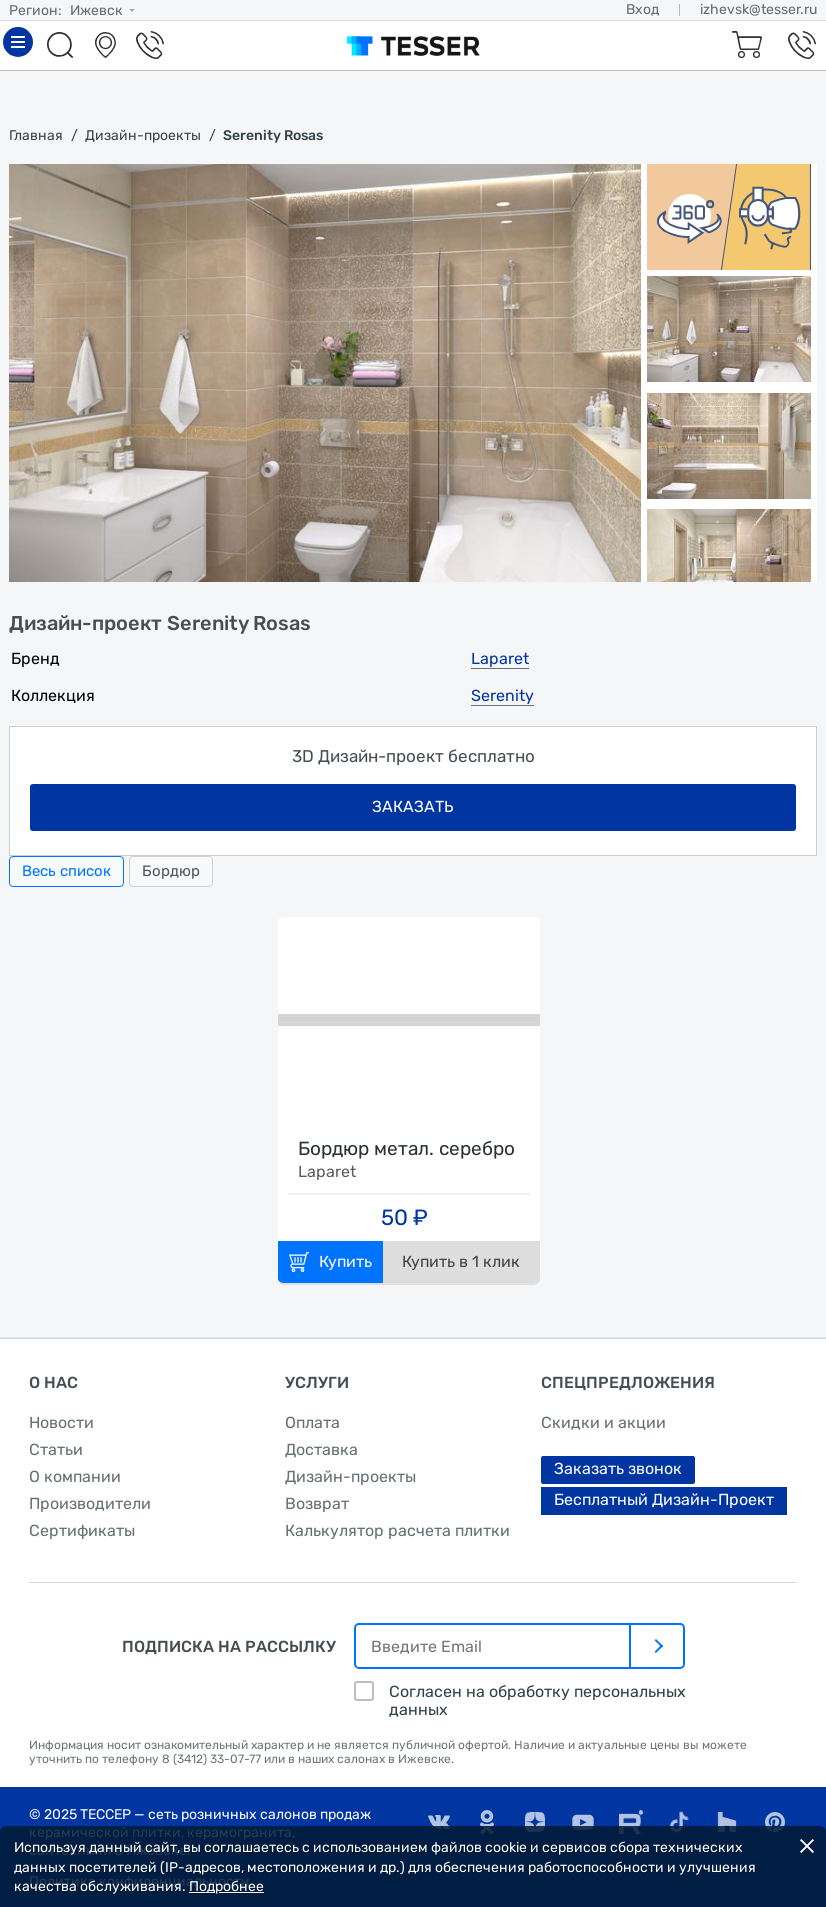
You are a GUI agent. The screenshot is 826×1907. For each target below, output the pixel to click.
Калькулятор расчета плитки (397, 1530)
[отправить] (658, 1646)
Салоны (108, 45)
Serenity (502, 696)
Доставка (321, 1449)
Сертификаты (82, 1530)
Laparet (500, 659)
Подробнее (226, 1886)
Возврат (317, 1503)
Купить (345, 1261)
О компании (75, 1476)
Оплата (312, 1422)
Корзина (744, 45)
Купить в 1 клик (461, 1261)
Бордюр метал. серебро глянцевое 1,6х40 (406, 1150)
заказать (413, 806)
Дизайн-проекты (350, 1476)
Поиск (63, 45)
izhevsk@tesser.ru (758, 9)
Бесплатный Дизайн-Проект (664, 1499)
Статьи (56, 1449)
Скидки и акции (603, 1422)
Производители (90, 1503)
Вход (642, 9)
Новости (61, 1422)
